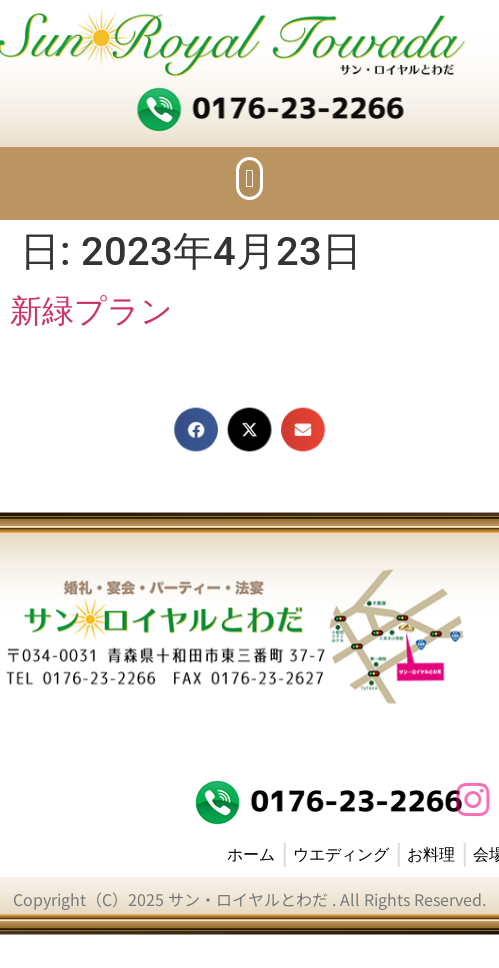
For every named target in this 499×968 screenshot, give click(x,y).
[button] (250, 179)
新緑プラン (91, 311)
